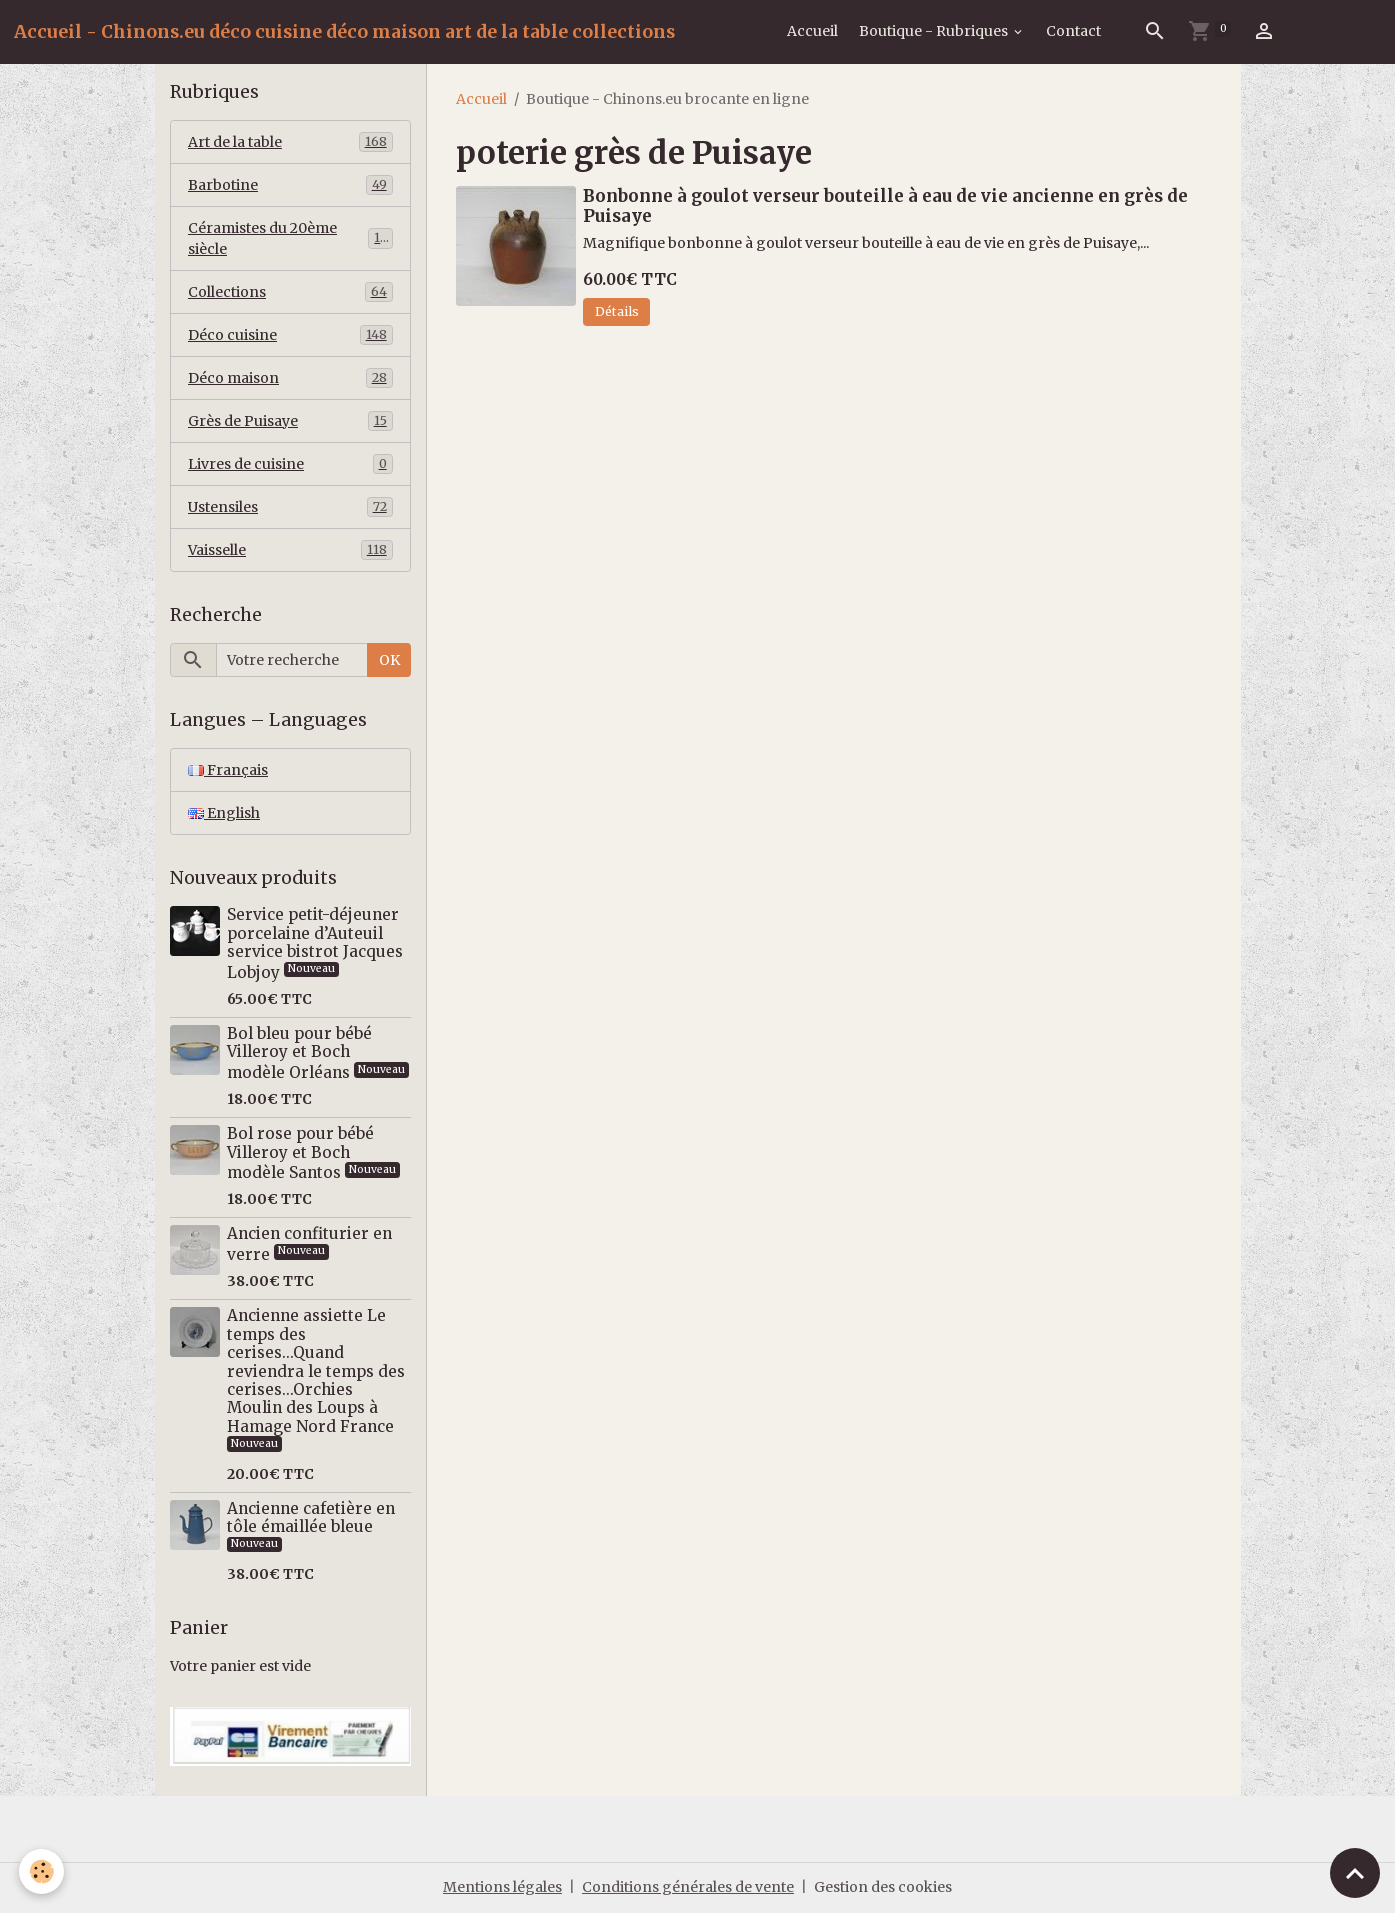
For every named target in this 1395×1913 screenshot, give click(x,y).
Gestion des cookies (883, 1887)
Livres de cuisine (290, 464)
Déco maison (290, 378)
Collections (290, 292)
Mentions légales (502, 1887)
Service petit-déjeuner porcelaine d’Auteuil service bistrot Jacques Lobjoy (315, 943)
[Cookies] (42, 1871)
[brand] (344, 32)
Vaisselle (290, 550)
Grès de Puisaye (290, 421)
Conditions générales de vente (688, 1887)
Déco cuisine (290, 335)
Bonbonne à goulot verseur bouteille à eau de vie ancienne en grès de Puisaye (885, 206)
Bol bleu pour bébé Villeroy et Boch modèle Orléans (299, 1053)
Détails (617, 311)
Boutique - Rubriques (935, 31)
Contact (1073, 31)
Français (228, 770)
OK (389, 660)
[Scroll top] (1355, 1873)
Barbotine (290, 185)
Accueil (812, 31)
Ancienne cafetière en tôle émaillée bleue (311, 1517)
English (224, 813)
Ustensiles (290, 507)
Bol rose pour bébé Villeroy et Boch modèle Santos (300, 1153)
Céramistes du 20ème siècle (290, 238)
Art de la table (290, 142)
